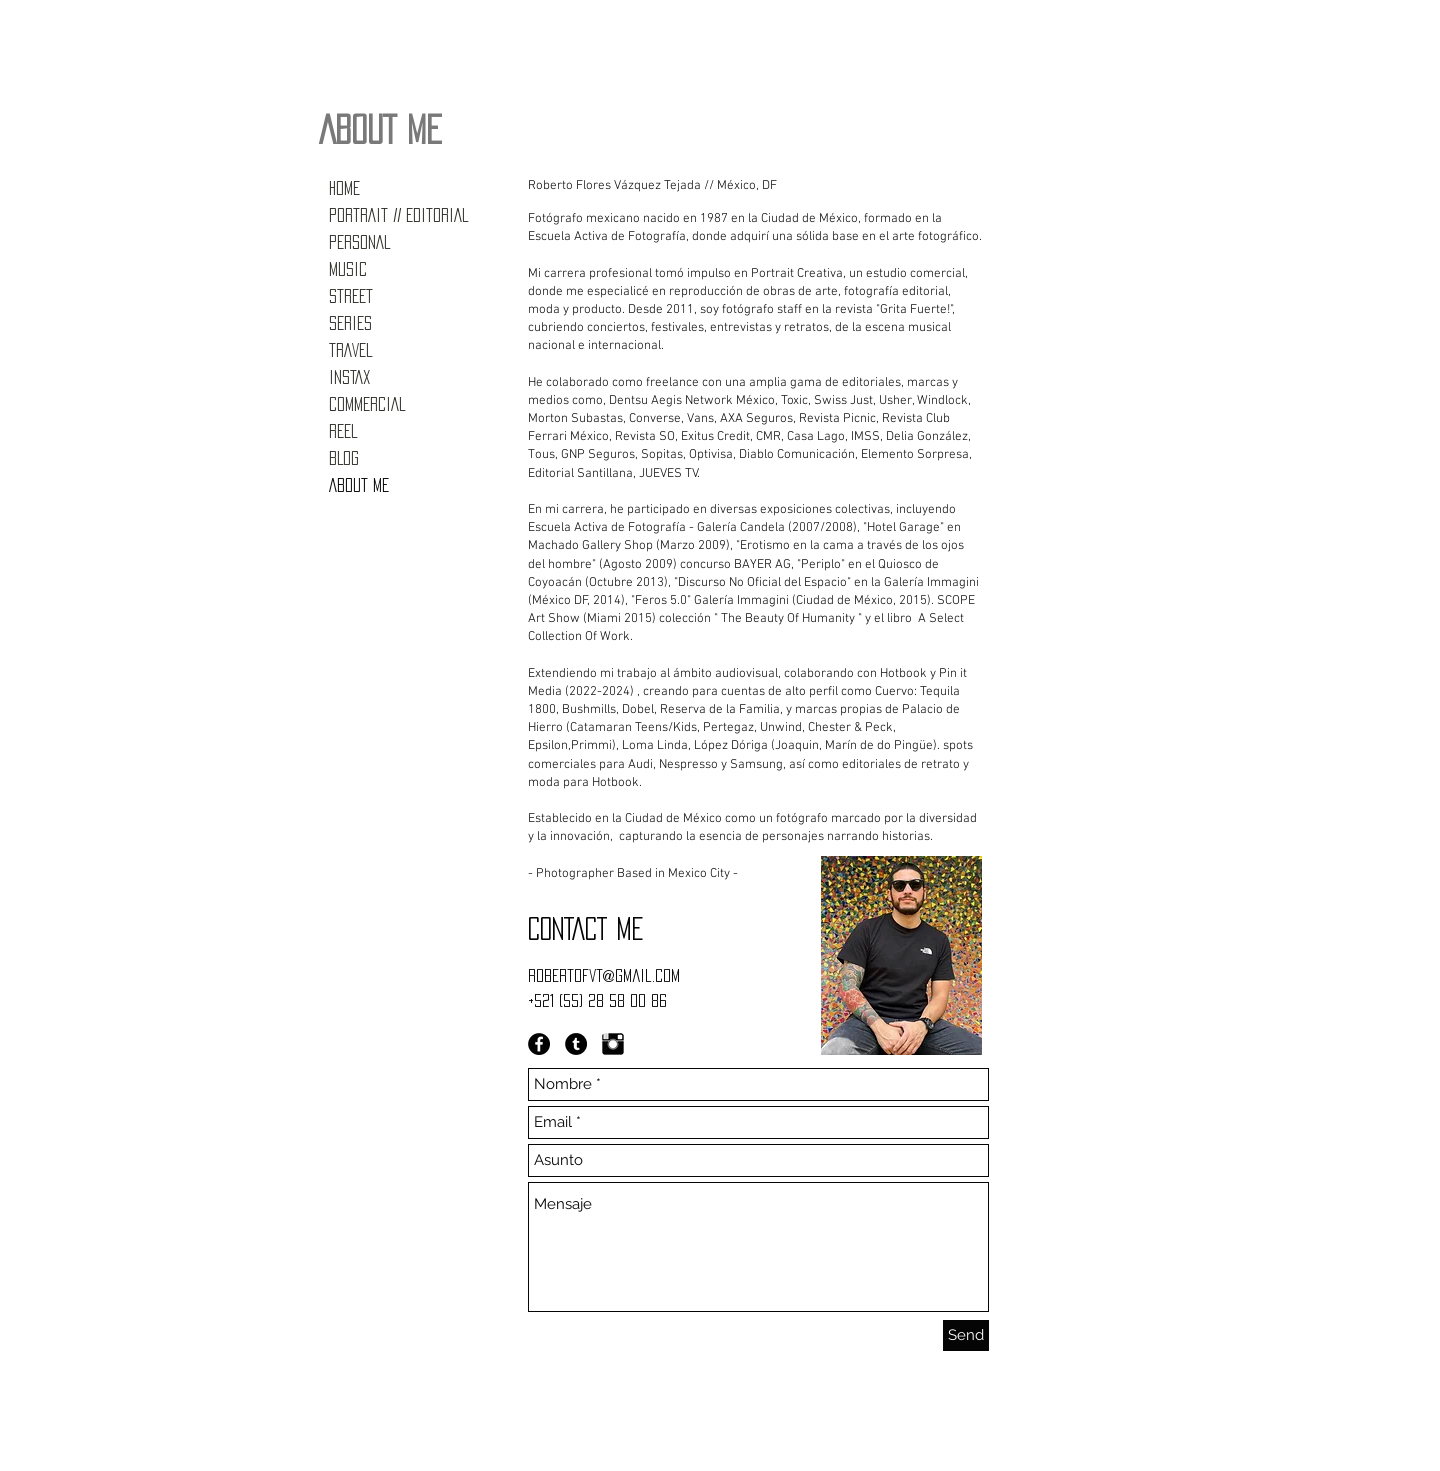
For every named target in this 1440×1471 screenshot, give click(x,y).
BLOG (344, 458)
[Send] (966, 1335)
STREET (351, 296)
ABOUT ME (359, 485)
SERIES (350, 323)
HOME (344, 188)
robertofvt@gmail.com (604, 975)
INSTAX (349, 377)
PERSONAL (359, 242)
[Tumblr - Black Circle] (576, 1044)
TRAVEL (350, 350)
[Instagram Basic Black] (613, 1044)
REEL (343, 431)
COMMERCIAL (367, 404)
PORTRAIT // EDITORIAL (398, 215)
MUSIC (348, 269)
